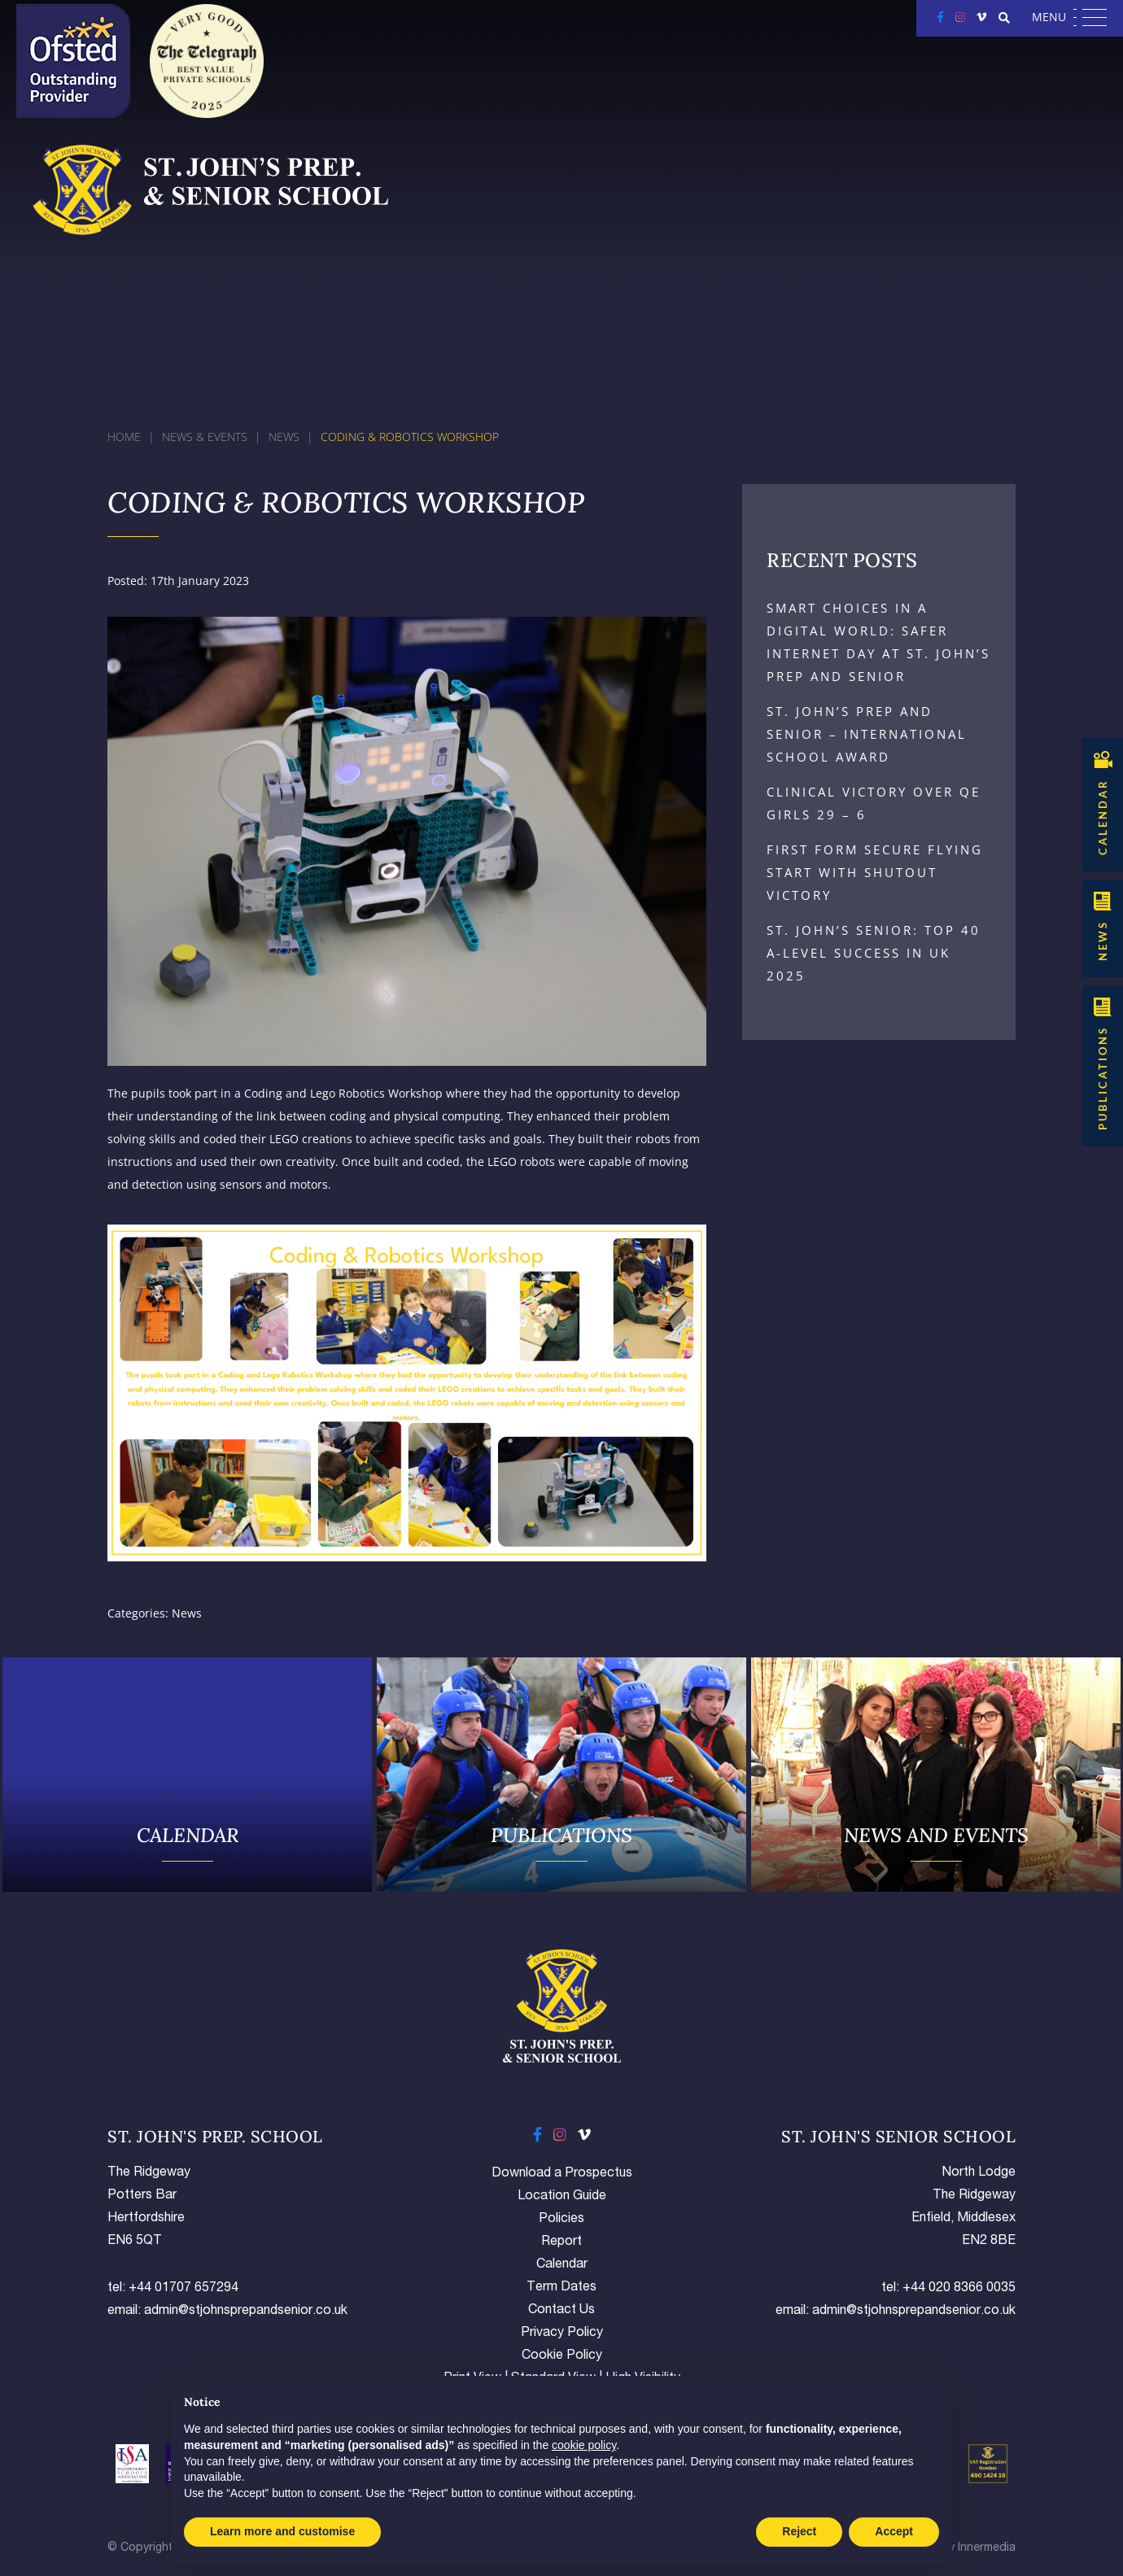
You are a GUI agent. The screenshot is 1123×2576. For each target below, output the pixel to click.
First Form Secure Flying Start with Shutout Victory (875, 872)
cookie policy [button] (584, 2445)
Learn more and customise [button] (282, 2531)
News (187, 1613)
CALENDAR (1102, 817)
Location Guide (562, 2196)
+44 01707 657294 (183, 2288)
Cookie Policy (562, 2356)
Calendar (562, 2265)
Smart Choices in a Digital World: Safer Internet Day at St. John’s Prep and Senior (878, 642)
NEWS (1102, 940)
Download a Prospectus (562, 2174)
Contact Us (561, 2310)
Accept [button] (894, 2531)
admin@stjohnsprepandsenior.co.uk (245, 2311)
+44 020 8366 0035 (959, 2288)
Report (561, 2242)
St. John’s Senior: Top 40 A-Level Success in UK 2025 (874, 953)
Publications (1102, 1078)
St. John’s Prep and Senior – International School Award (867, 734)
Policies (561, 2219)
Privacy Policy (562, 2333)
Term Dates (561, 2287)
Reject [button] (799, 2531)
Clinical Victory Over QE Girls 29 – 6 (874, 803)
